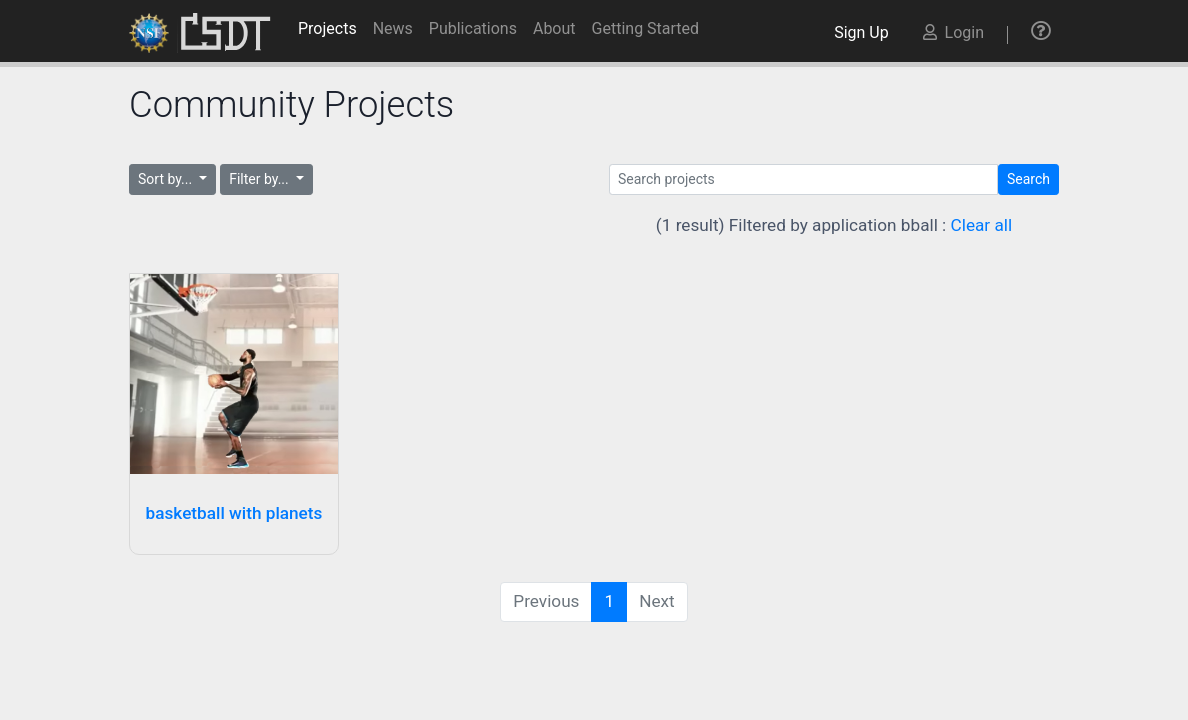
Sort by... (167, 179)
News (393, 28)
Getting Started (646, 28)
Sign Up (865, 32)
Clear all (982, 225)
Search (1028, 179)
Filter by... (260, 179)
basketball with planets (234, 513)
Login (953, 32)
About (554, 28)
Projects (327, 28)
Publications (473, 28)
